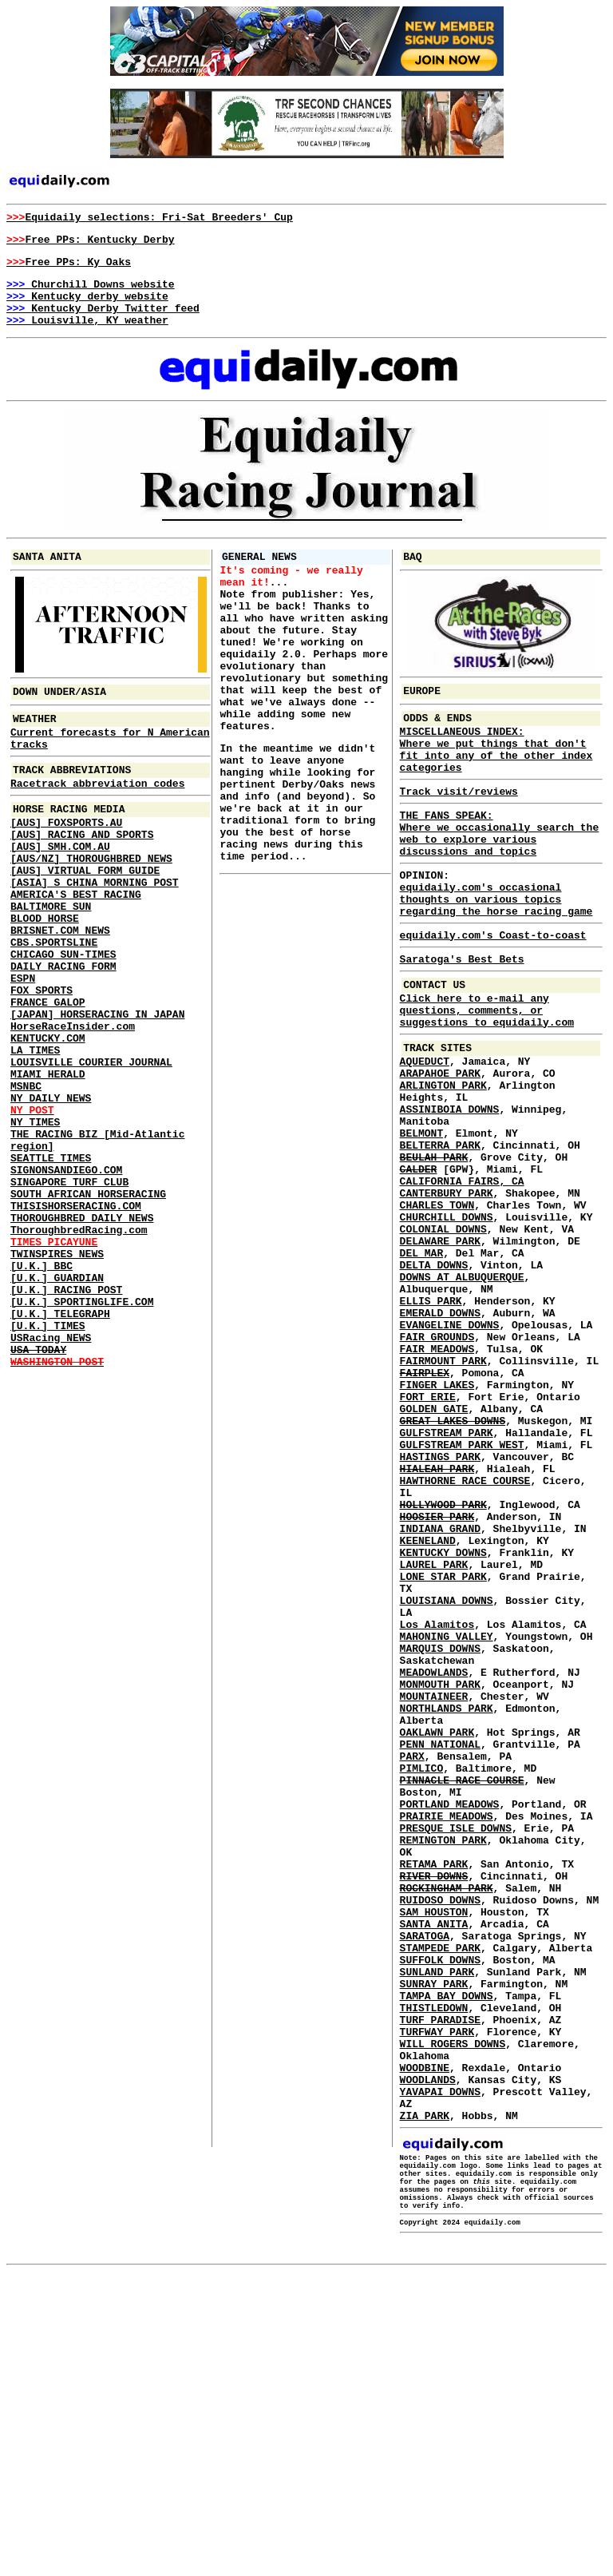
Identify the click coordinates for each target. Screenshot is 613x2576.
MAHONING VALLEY (446, 1825)
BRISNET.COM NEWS (60, 989)
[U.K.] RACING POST (66, 1421)
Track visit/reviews (459, 827)
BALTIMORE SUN (50, 961)
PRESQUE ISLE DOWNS (456, 2055)
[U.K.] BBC (41, 1392)
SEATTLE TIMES (50, 1263)
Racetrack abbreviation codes (97, 816)
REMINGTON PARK (443, 2069)
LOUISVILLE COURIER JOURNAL (91, 1148)
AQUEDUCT (424, 1135)
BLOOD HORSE (44, 975)
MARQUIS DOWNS (440, 1839)
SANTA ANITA (434, 2170)
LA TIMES (35, 1133)
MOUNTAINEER (434, 1897)
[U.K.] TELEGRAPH (60, 1450)
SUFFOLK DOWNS (440, 2213)
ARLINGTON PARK (443, 1164)
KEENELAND (428, 1710)
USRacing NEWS (50, 1478)
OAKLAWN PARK (437, 1940)
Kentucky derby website (87, 307)
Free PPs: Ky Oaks (68, 268)
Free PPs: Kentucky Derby (90, 243)
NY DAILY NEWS (50, 1191)
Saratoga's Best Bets (462, 1018)
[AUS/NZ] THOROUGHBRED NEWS (91, 903)
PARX (412, 1969)
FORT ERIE (428, 1537)
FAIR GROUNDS (437, 1466)
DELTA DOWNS (434, 1379)
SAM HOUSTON (434, 2156)
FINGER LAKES (437, 1523)
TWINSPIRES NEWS (57, 1378)
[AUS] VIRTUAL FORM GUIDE (85, 918)
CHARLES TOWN (437, 1307)
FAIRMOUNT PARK (443, 1494)
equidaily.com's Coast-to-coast (493, 992)
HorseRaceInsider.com (72, 1104)
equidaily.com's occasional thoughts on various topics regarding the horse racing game (496, 951)
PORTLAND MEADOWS (450, 2026)
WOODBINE (424, 2343)
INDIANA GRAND (440, 1696)
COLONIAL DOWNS (443, 1336)
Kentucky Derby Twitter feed (103, 322)
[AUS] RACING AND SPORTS (81, 874)
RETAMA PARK (434, 2098)
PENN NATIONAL (440, 1954)
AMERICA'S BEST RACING (75, 946)
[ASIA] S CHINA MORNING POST (94, 932)
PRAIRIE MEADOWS (446, 2041)
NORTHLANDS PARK (446, 1911)
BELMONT (422, 1221)
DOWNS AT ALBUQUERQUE (462, 1394)
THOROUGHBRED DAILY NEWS (81, 1335)
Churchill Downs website (90, 293)
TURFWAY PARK (437, 2299)
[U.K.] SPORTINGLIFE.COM (81, 1435)
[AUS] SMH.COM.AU (60, 889)
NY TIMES (35, 1220)
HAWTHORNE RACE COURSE (465, 1638)
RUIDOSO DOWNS (440, 2141)
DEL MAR (422, 1365)
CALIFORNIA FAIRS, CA (462, 1279)
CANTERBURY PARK (446, 1293)
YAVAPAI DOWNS (440, 2371)
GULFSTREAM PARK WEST (462, 1595)
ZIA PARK (424, 2400)
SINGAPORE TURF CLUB (69, 1291)
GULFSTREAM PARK (446, 1581)
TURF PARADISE (440, 2285)
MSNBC (26, 1176)
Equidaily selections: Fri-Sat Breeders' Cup (149, 219)
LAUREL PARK (434, 1739)
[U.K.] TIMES (47, 1464)
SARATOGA (424, 2184)
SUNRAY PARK (434, 2242)
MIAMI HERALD (47, 1162)
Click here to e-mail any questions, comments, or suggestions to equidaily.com (487, 1076)
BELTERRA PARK (440, 1235)
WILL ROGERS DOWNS (453, 2314)
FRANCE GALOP (47, 1076)
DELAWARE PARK (440, 1351)
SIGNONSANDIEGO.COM (66, 1277)
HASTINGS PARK (440, 1609)
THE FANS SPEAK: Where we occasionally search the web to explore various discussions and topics (499, 874)
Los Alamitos (437, 1811)
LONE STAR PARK (443, 1753)
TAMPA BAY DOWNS (446, 2256)
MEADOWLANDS (434, 1868)
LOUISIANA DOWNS (446, 1782)
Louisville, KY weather (87, 336)
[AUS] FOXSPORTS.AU (66, 860)
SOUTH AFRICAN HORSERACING (88, 1306)
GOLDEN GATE (434, 1552)
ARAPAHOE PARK (440, 1149)
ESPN (22, 1047)
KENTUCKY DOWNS (443, 1724)
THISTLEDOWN (434, 2271)
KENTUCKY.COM (47, 1119)
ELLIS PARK (431, 1422)
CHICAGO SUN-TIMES (63, 1018)
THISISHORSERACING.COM (75, 1320)
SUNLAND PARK (437, 2228)
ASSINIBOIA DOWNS (450, 1192)
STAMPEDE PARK (440, 2199)
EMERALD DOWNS (440, 1437)
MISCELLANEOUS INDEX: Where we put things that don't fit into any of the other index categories (496, 779)
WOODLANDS (428, 2357)
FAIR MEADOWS (437, 1480)
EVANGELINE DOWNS (450, 1451)
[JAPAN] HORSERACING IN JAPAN (97, 1090)
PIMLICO (422, 1983)
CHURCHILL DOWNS (446, 1322)
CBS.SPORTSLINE (53, 1004)
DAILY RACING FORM (63, 1033)
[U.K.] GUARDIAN (57, 1406)
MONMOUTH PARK (440, 1882)
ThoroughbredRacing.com (79, 1349)
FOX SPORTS (41, 1061)
